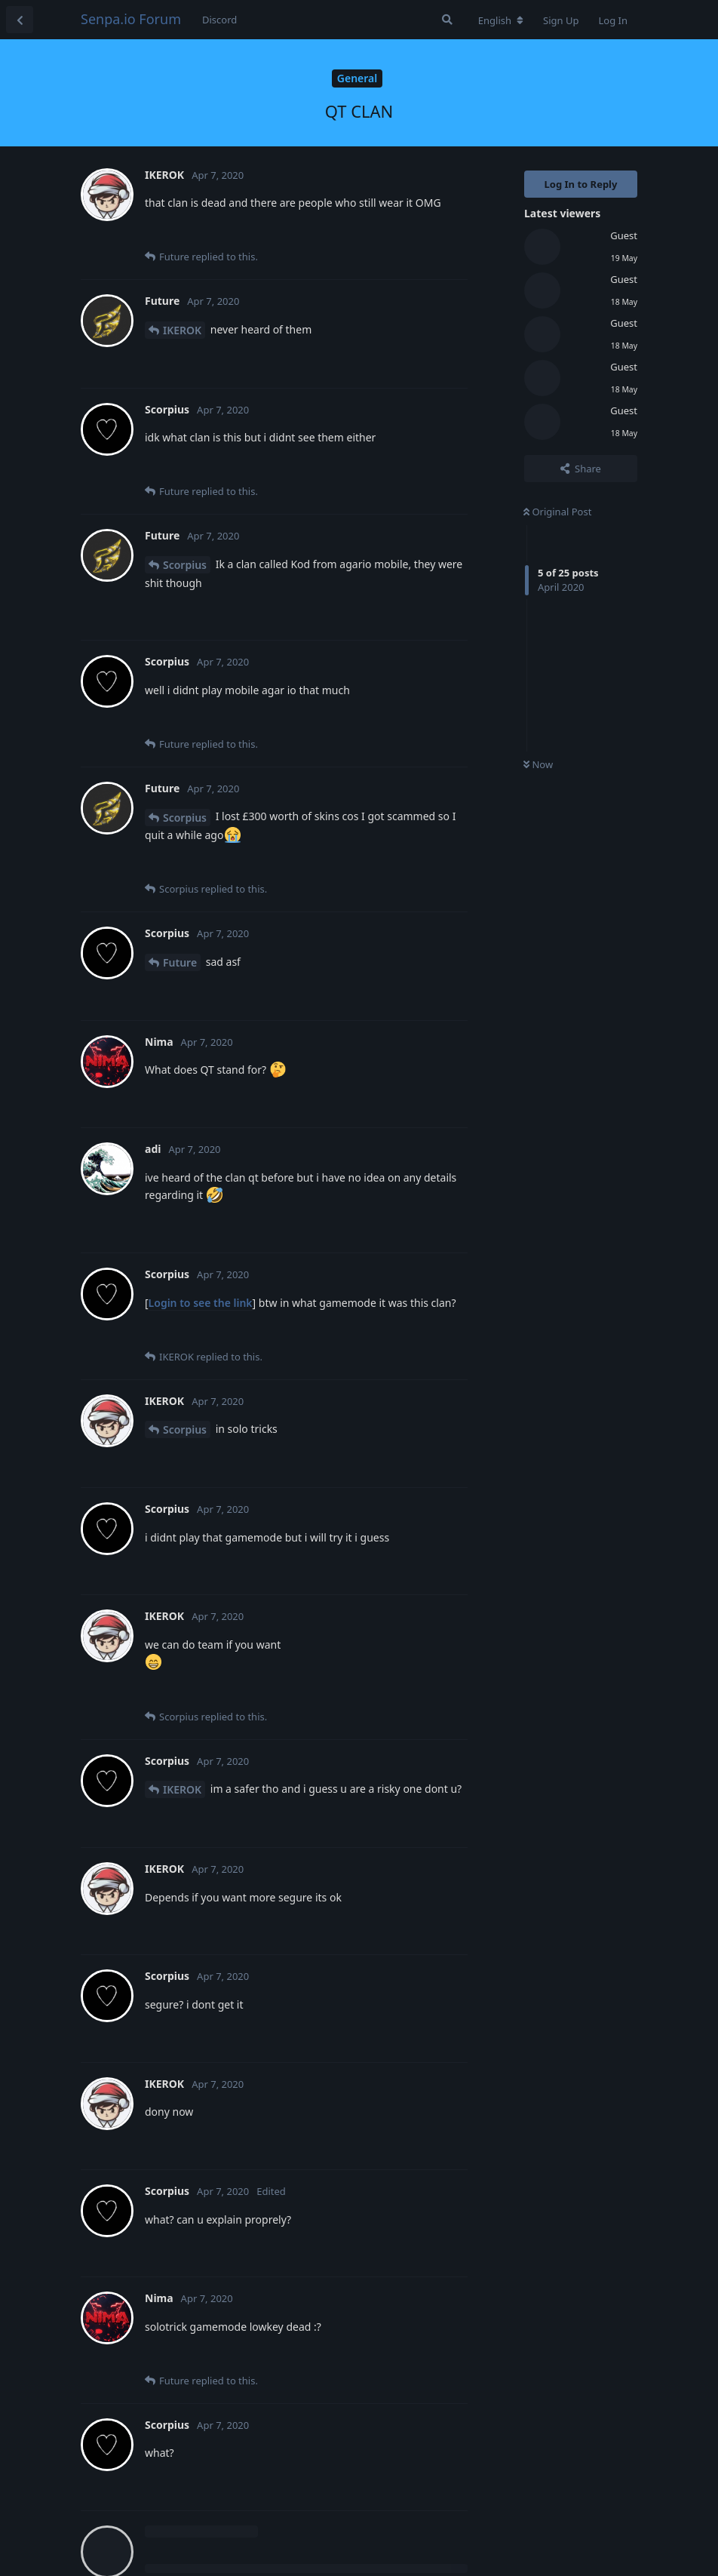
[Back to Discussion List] (19, 19)
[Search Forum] (447, 19)
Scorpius (185, 565)
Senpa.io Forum (131, 19)
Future (180, 962)
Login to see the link (201, 1303)
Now (538, 764)
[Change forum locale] (500, 20)
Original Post (557, 511)
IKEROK (182, 330)
